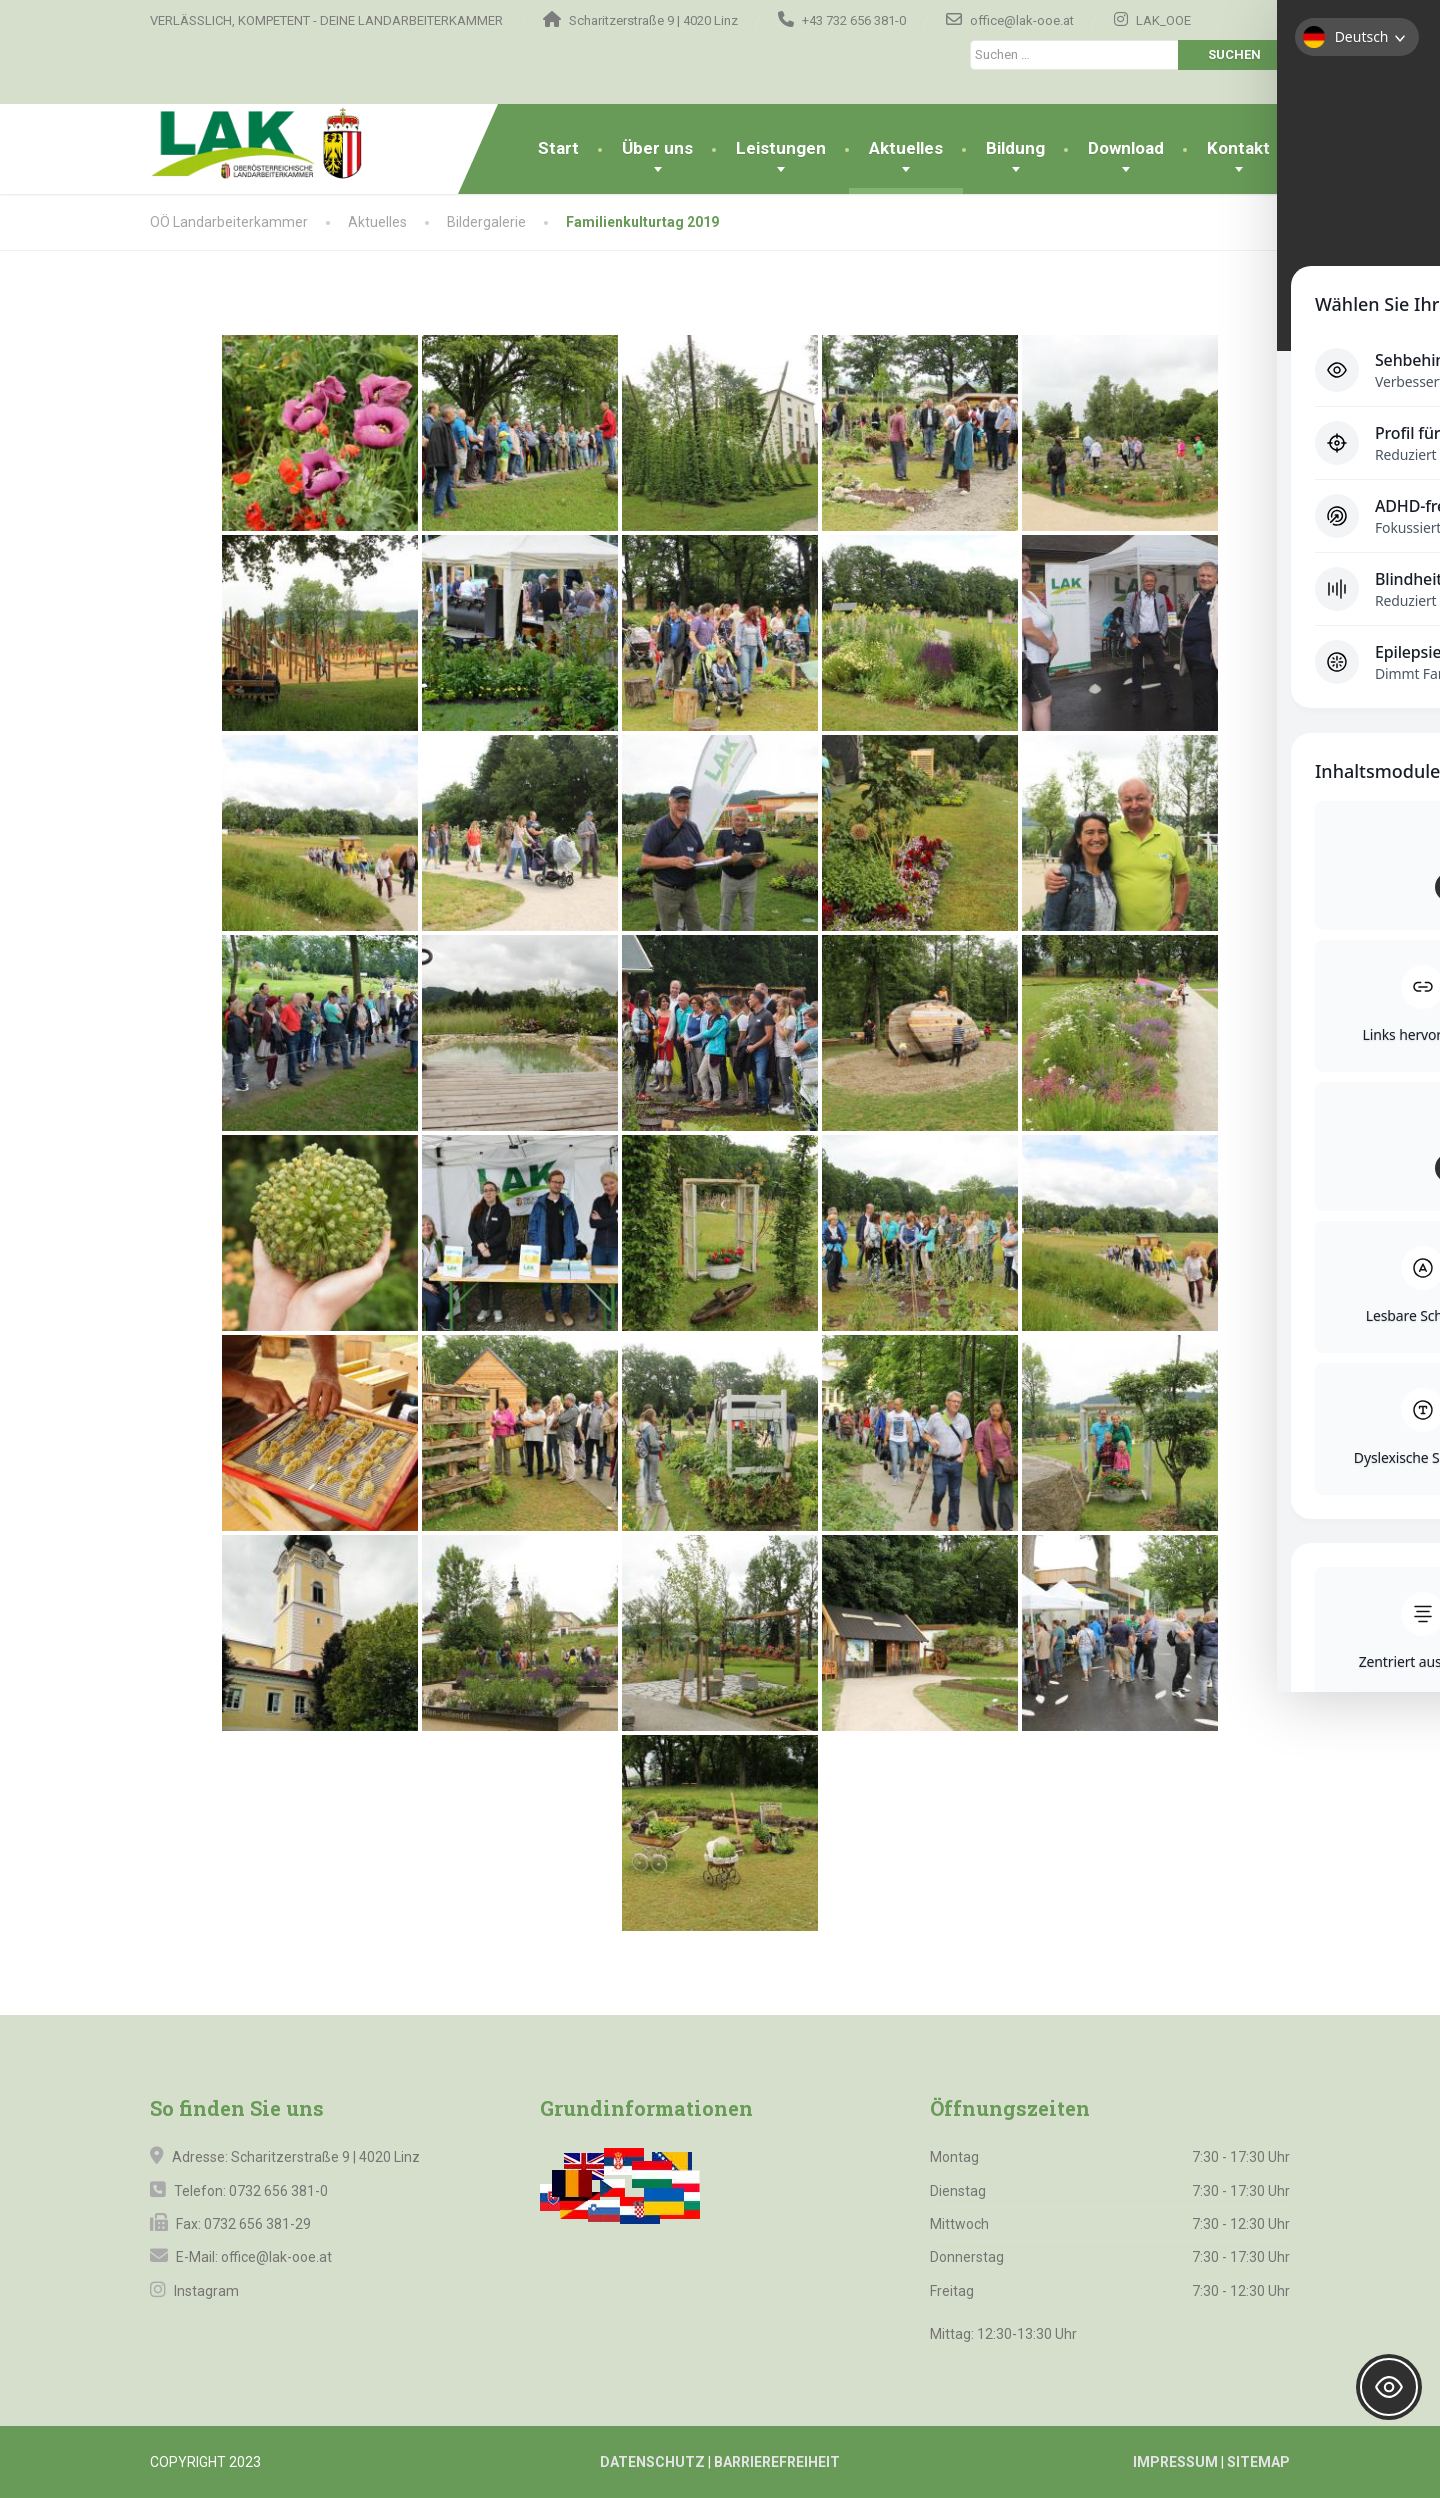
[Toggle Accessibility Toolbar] (1389, 2387)
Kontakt (1238, 148)
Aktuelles (906, 148)
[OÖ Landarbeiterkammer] (293, 144)
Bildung (1015, 148)
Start (558, 148)
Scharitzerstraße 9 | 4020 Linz (325, 2157)
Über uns (657, 148)
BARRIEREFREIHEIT (777, 2462)
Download (1126, 148)
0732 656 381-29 (257, 2224)
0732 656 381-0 (278, 2191)
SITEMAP (1258, 2462)
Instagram (205, 2291)
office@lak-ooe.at (275, 2257)
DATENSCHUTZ (652, 2462)
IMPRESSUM (1175, 2462)
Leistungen (781, 148)
